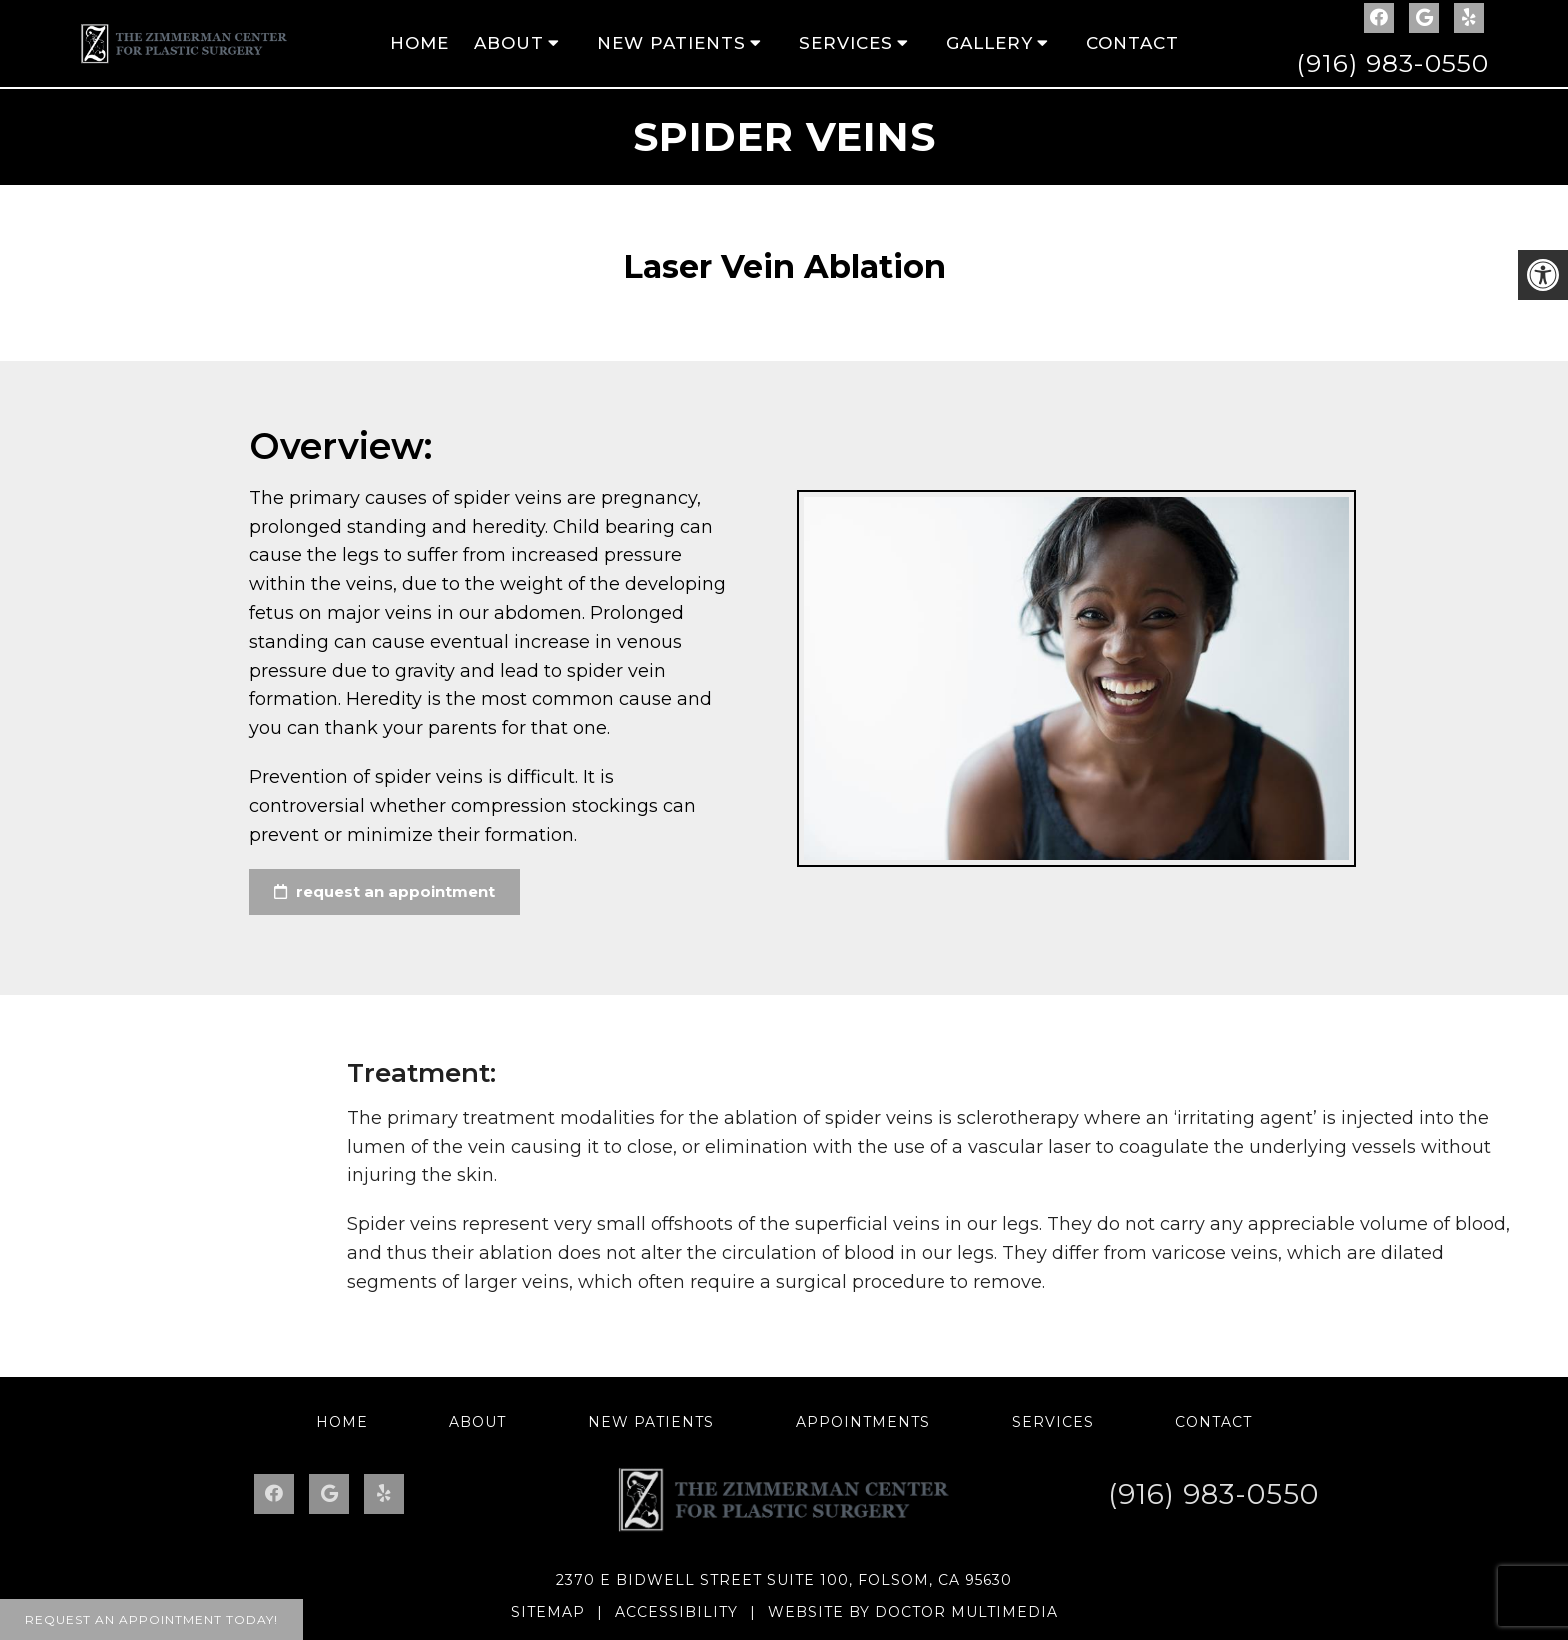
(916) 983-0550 (1392, 63)
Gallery (989, 43)
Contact (1132, 43)
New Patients (671, 43)
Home (419, 43)
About (509, 43)
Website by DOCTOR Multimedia (913, 1612)
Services (846, 43)
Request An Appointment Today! (151, 1619)
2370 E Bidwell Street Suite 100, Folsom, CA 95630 (784, 1580)
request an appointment (384, 891)
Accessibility (676, 1612)
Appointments (863, 1422)
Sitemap (548, 1612)
